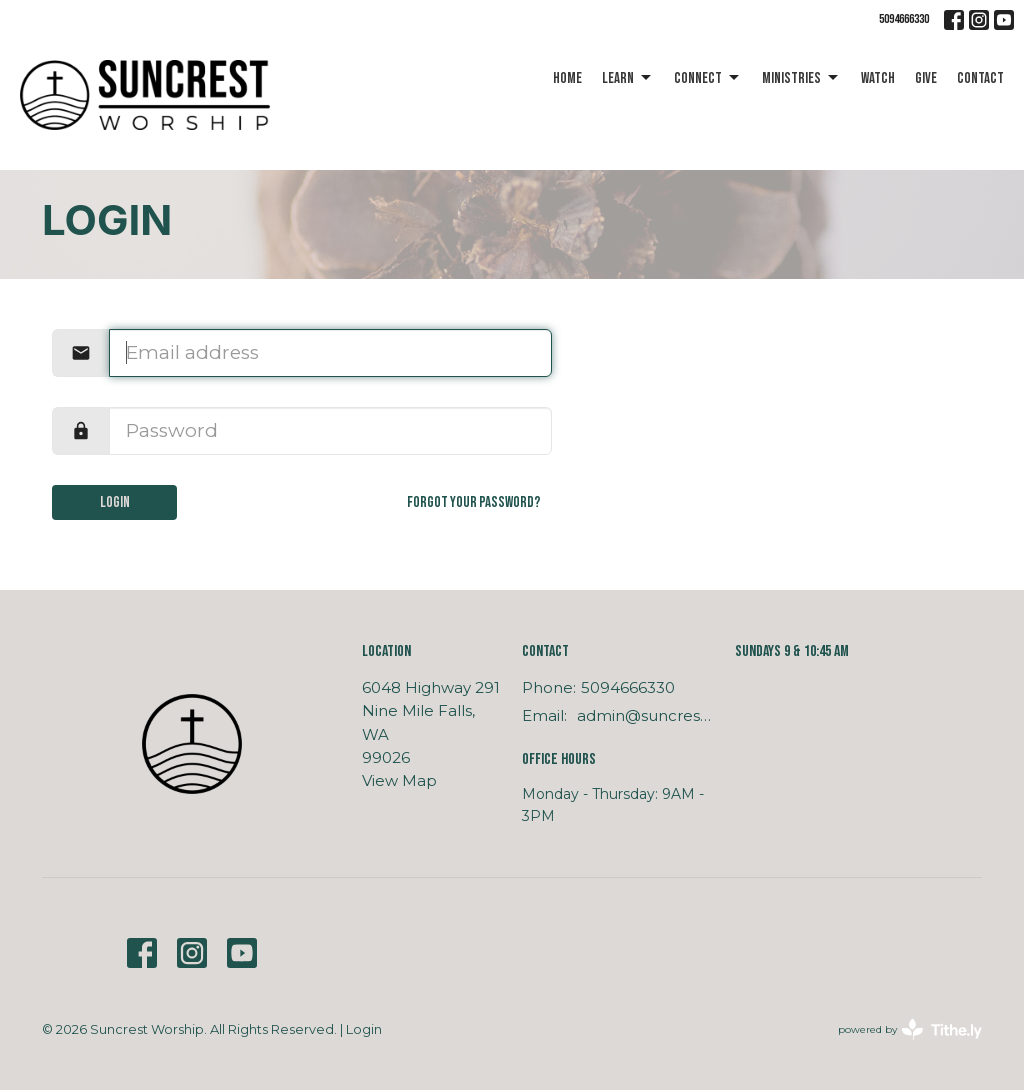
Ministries (801, 78)
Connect (708, 78)
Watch (878, 78)
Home (567, 78)
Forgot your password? (473, 502)
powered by (910, 1029)
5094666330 (904, 19)
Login (115, 502)
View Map (399, 780)
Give (926, 78)
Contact (980, 78)
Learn (628, 78)
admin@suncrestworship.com (646, 715)
